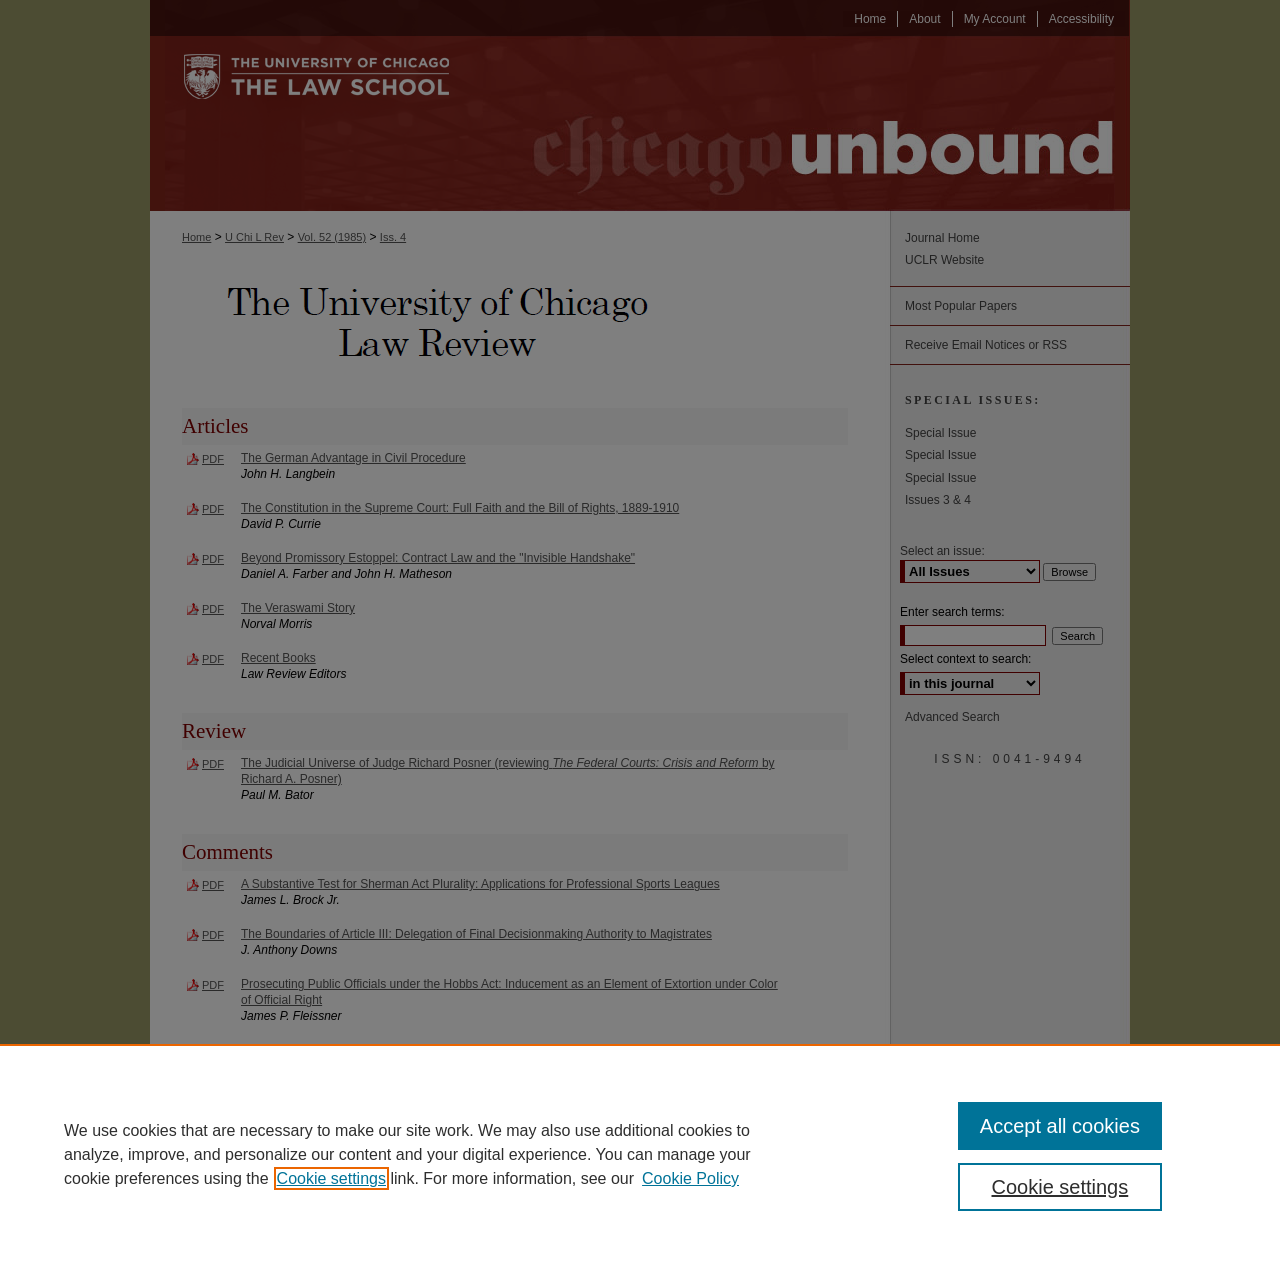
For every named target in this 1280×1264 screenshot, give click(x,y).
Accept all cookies (1060, 1126)
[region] (640, 1154)
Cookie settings (331, 1178)
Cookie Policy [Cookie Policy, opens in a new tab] (690, 1178)
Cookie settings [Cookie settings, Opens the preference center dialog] (1060, 1187)
